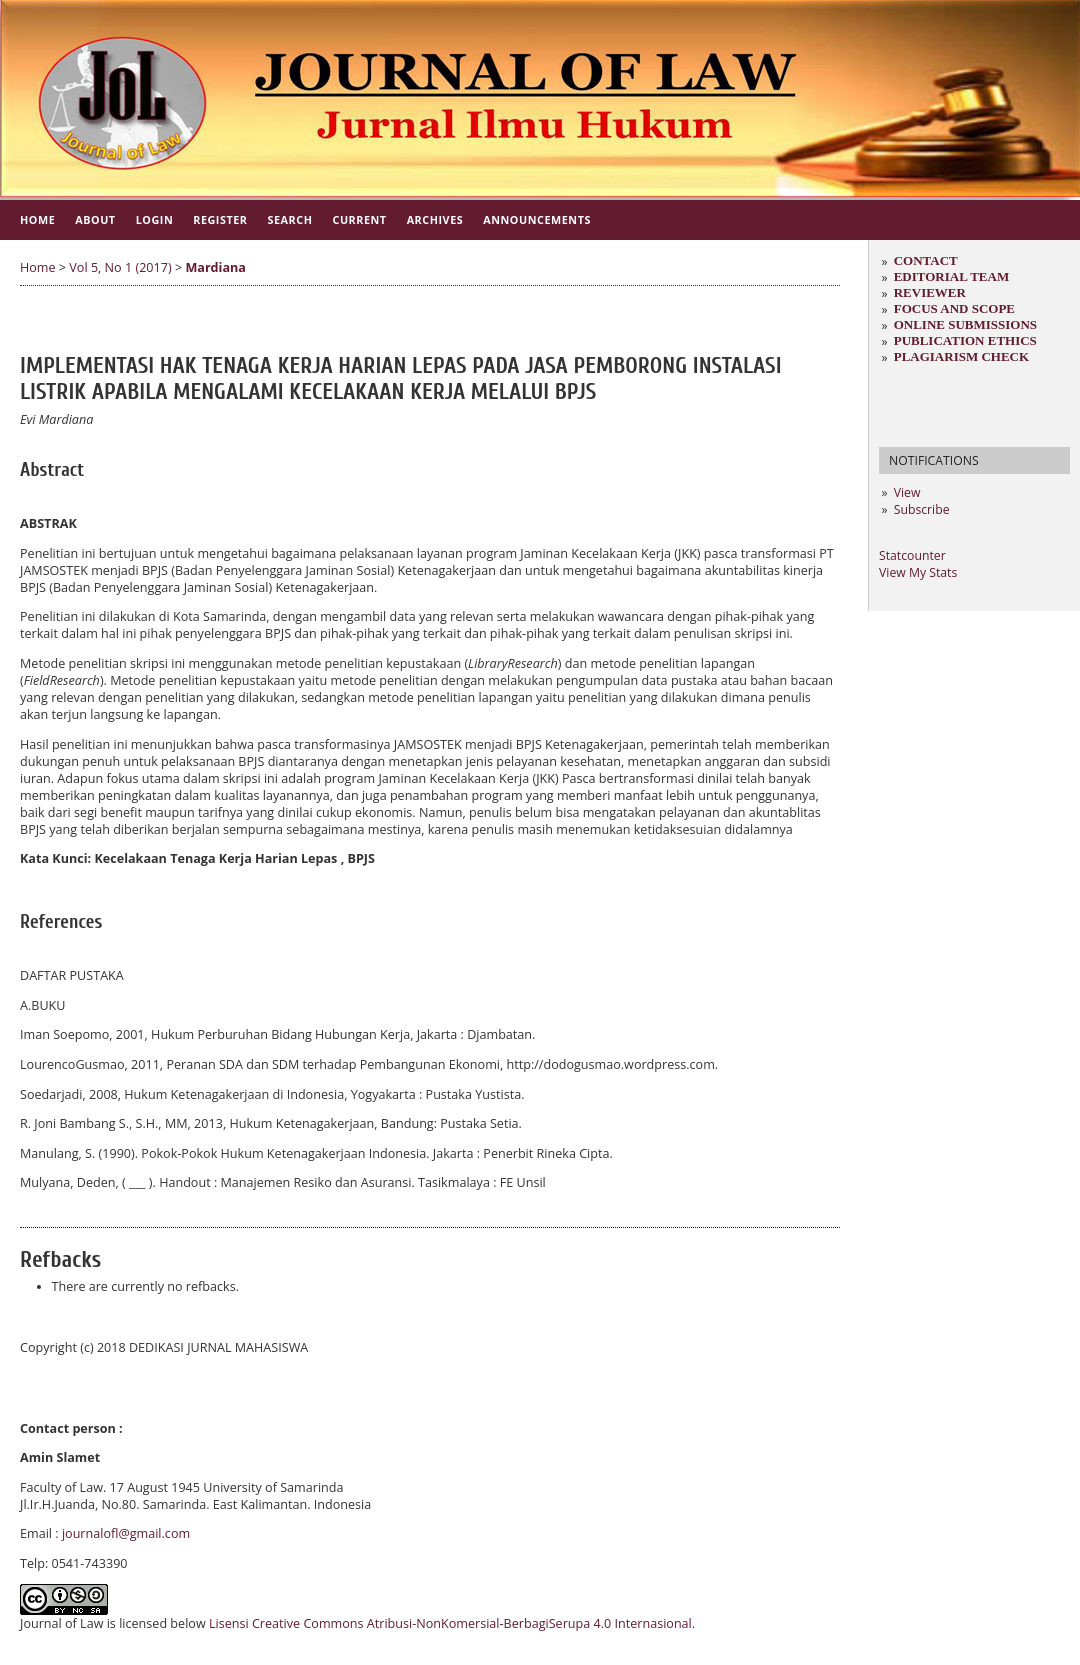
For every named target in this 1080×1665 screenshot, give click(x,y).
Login (155, 219)
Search (290, 219)
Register (220, 219)
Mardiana (215, 267)
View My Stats (918, 572)
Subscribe (922, 509)
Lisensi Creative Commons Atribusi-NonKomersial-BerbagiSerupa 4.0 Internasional (450, 1623)
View (907, 492)
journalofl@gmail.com (126, 1533)
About (95, 219)
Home (37, 219)
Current (359, 219)
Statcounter (912, 555)
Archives (435, 219)
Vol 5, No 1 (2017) (120, 267)
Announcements (537, 219)
